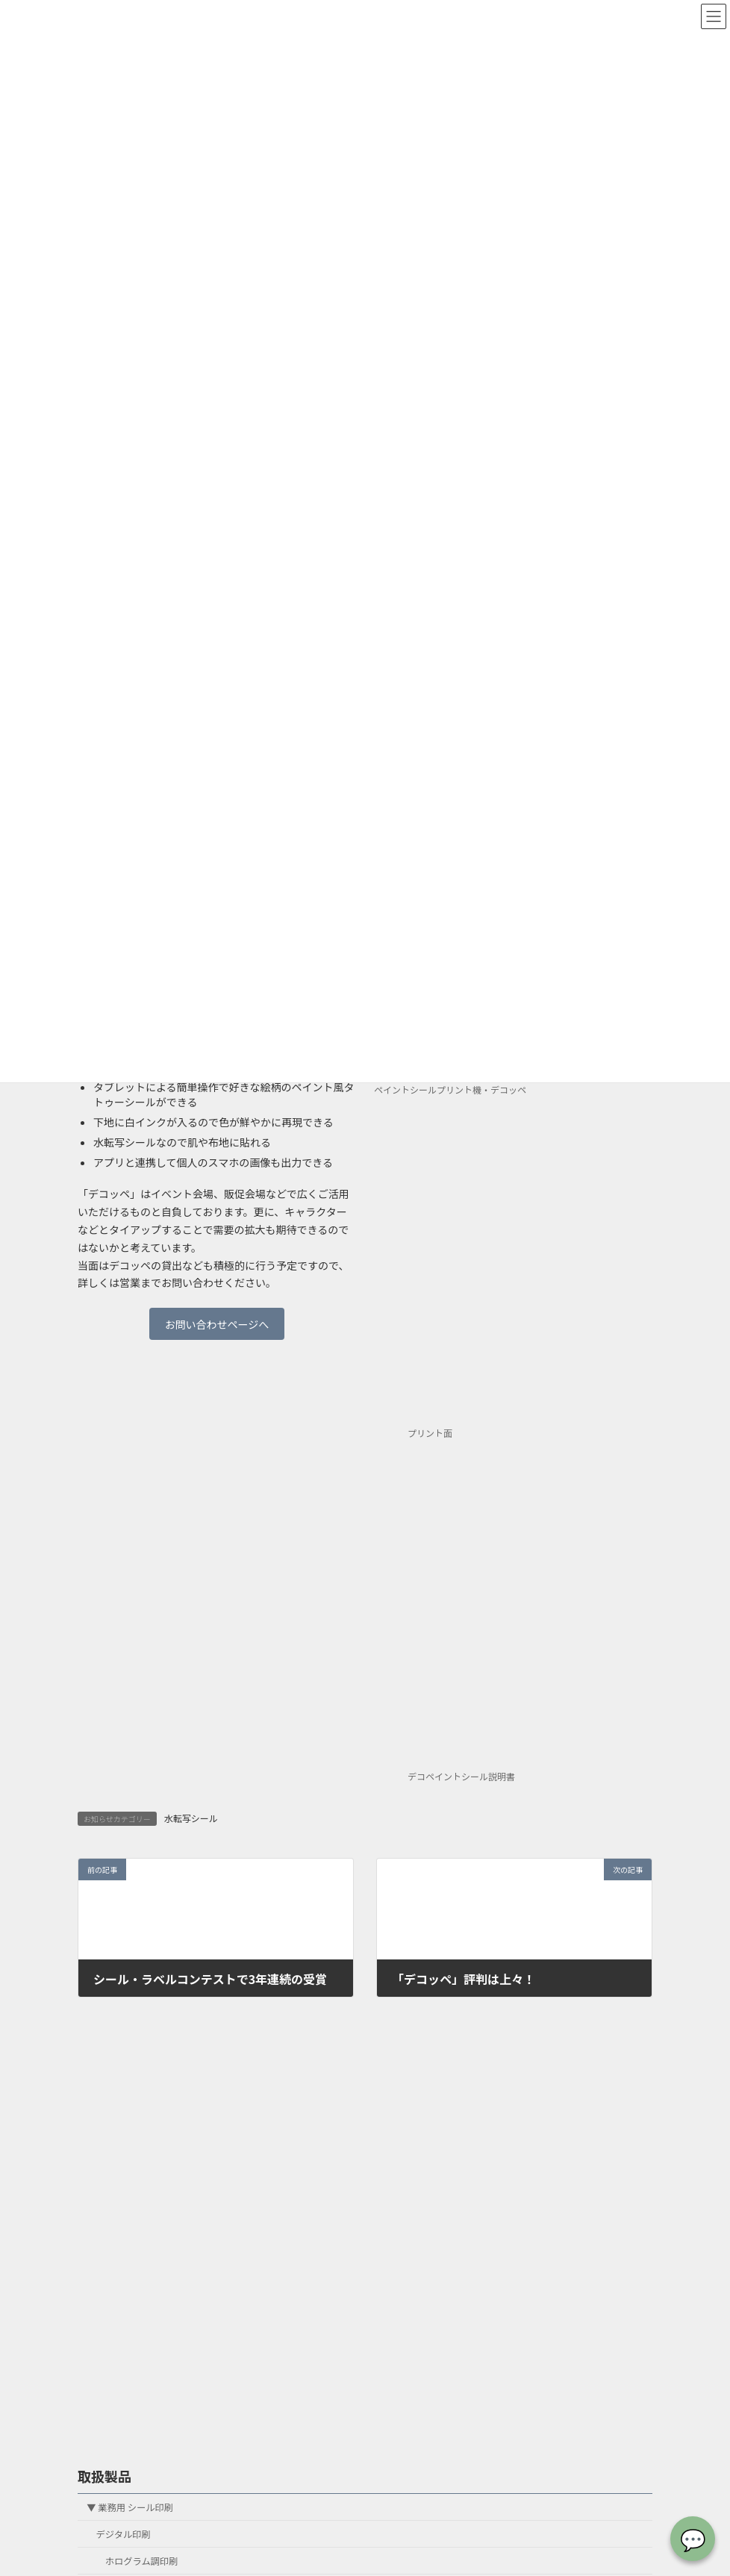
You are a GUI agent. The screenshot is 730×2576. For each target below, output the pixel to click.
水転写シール (191, 1818)
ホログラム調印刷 (141, 2561)
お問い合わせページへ (217, 1324)
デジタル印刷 (123, 2534)
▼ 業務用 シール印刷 (130, 2507)
